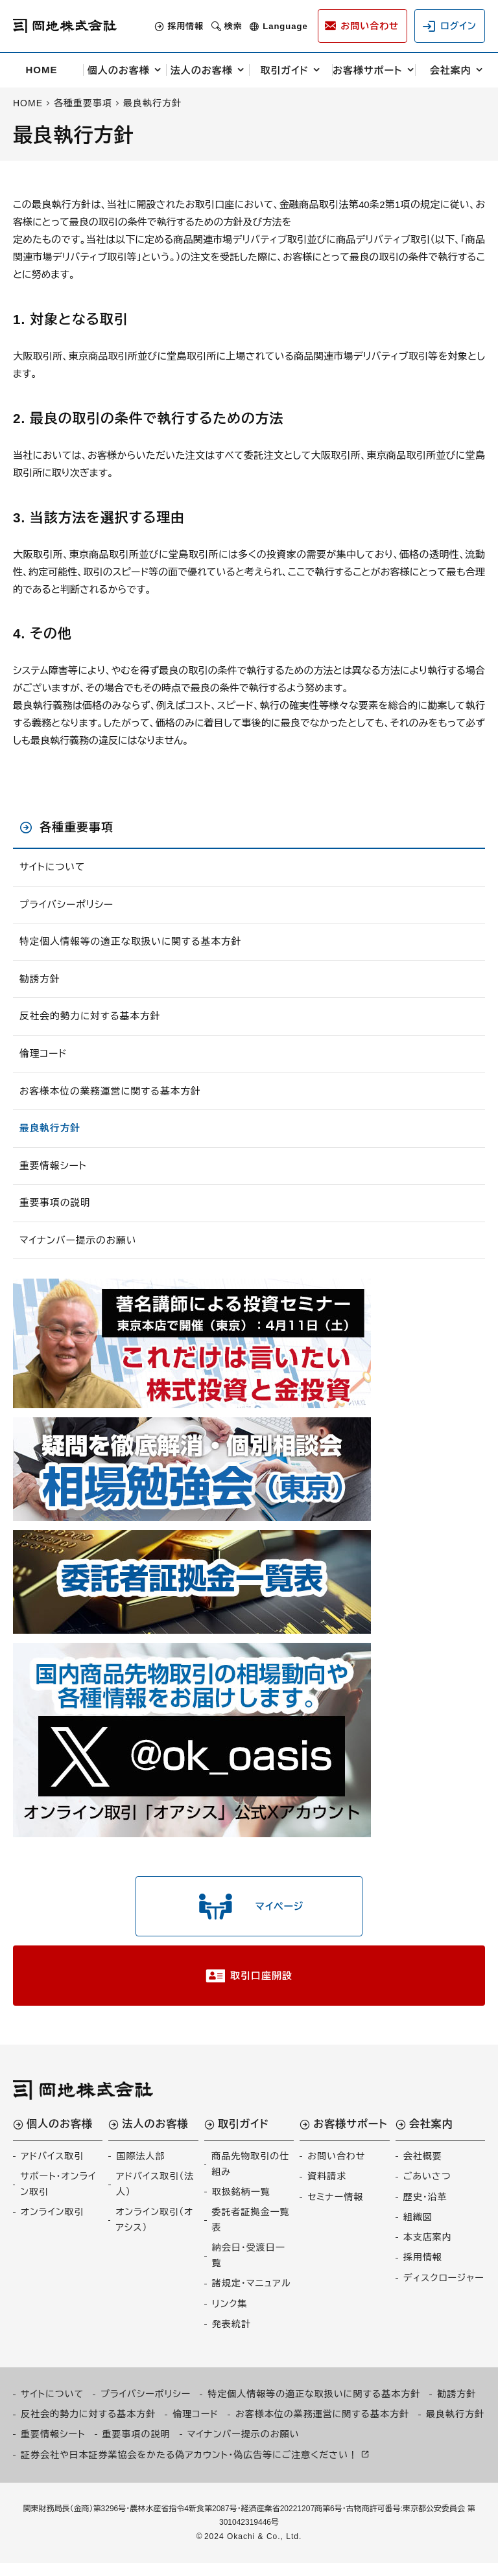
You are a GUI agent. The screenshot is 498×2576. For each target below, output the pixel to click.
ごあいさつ (427, 2188)
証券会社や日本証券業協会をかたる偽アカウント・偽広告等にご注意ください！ (189, 2467)
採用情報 (175, 26)
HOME (42, 69)
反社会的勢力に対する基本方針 (91, 1017)
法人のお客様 (202, 70)
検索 (223, 26)
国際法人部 (140, 2168)
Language (274, 26)
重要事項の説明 (55, 1206)
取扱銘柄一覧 (241, 2204)
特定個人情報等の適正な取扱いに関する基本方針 (132, 942)
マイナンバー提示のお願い (79, 1243)
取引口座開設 (261, 1985)
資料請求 (326, 2188)
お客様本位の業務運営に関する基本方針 (112, 1092)
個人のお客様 (119, 70)
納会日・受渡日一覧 (248, 2268)
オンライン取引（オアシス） (154, 2232)
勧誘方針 (40, 980)
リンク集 (230, 2316)
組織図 (418, 2229)
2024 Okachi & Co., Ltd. (253, 2548)
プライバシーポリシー (67, 905)
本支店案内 (427, 2249)
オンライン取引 (52, 2224)
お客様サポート (368, 70)
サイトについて (52, 867)
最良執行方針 (50, 1130)
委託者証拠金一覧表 (251, 2232)
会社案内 (450, 70)
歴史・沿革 (425, 2209)
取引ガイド (285, 70)
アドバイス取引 (52, 2168)
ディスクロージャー (443, 2290)
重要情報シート (53, 1168)
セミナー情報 (335, 2209)
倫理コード (43, 1055)
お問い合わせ (336, 2168)
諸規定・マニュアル (251, 2296)
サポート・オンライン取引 (58, 2196)
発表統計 (231, 2336)
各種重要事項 (76, 827)
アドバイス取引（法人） (155, 2196)
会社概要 (422, 2168)
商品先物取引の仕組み (250, 2176)
